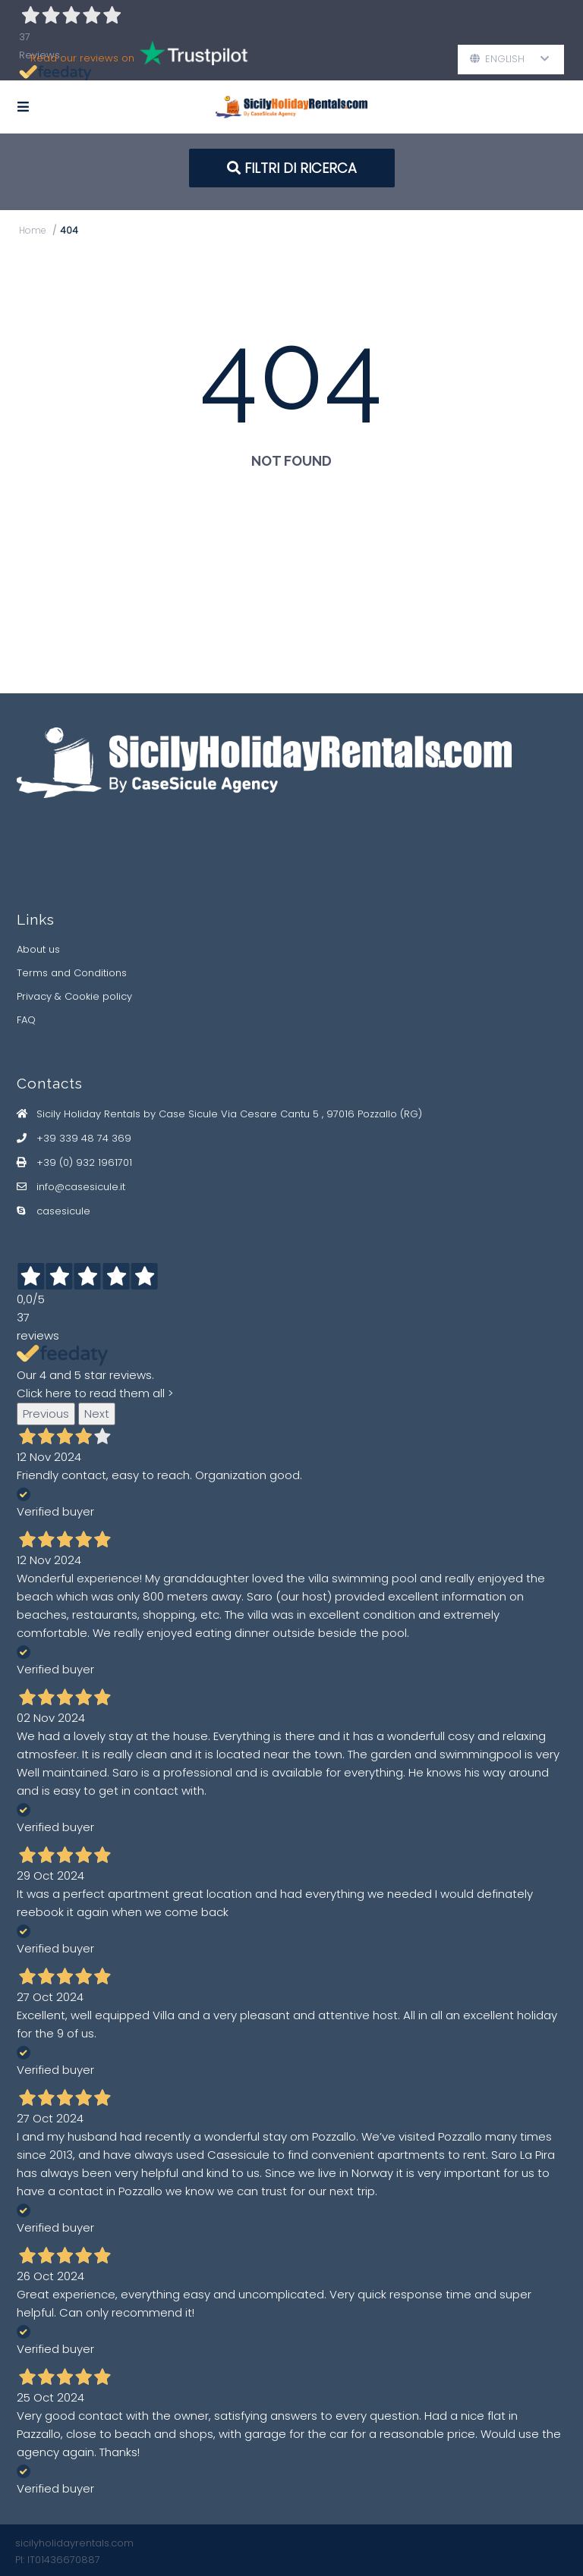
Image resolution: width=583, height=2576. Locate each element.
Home (32, 230)
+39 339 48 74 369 (83, 1138)
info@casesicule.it (80, 1187)
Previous (46, 1414)
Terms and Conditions (72, 973)
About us (38, 949)
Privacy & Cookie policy (74, 996)
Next (96, 1414)
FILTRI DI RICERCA (292, 168)
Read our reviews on (140, 58)
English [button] (510, 59)
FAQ (26, 1020)
